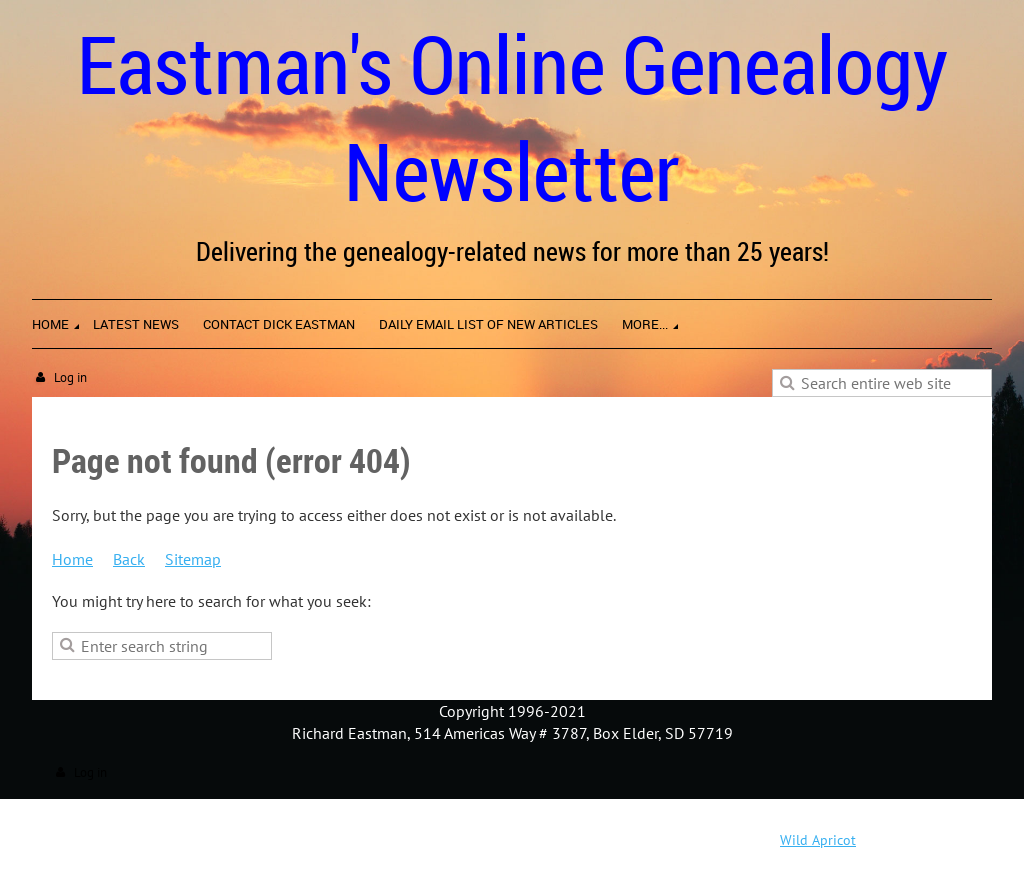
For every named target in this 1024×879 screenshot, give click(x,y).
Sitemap (193, 559)
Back (129, 559)
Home (72, 559)
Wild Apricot (818, 840)
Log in (70, 377)
